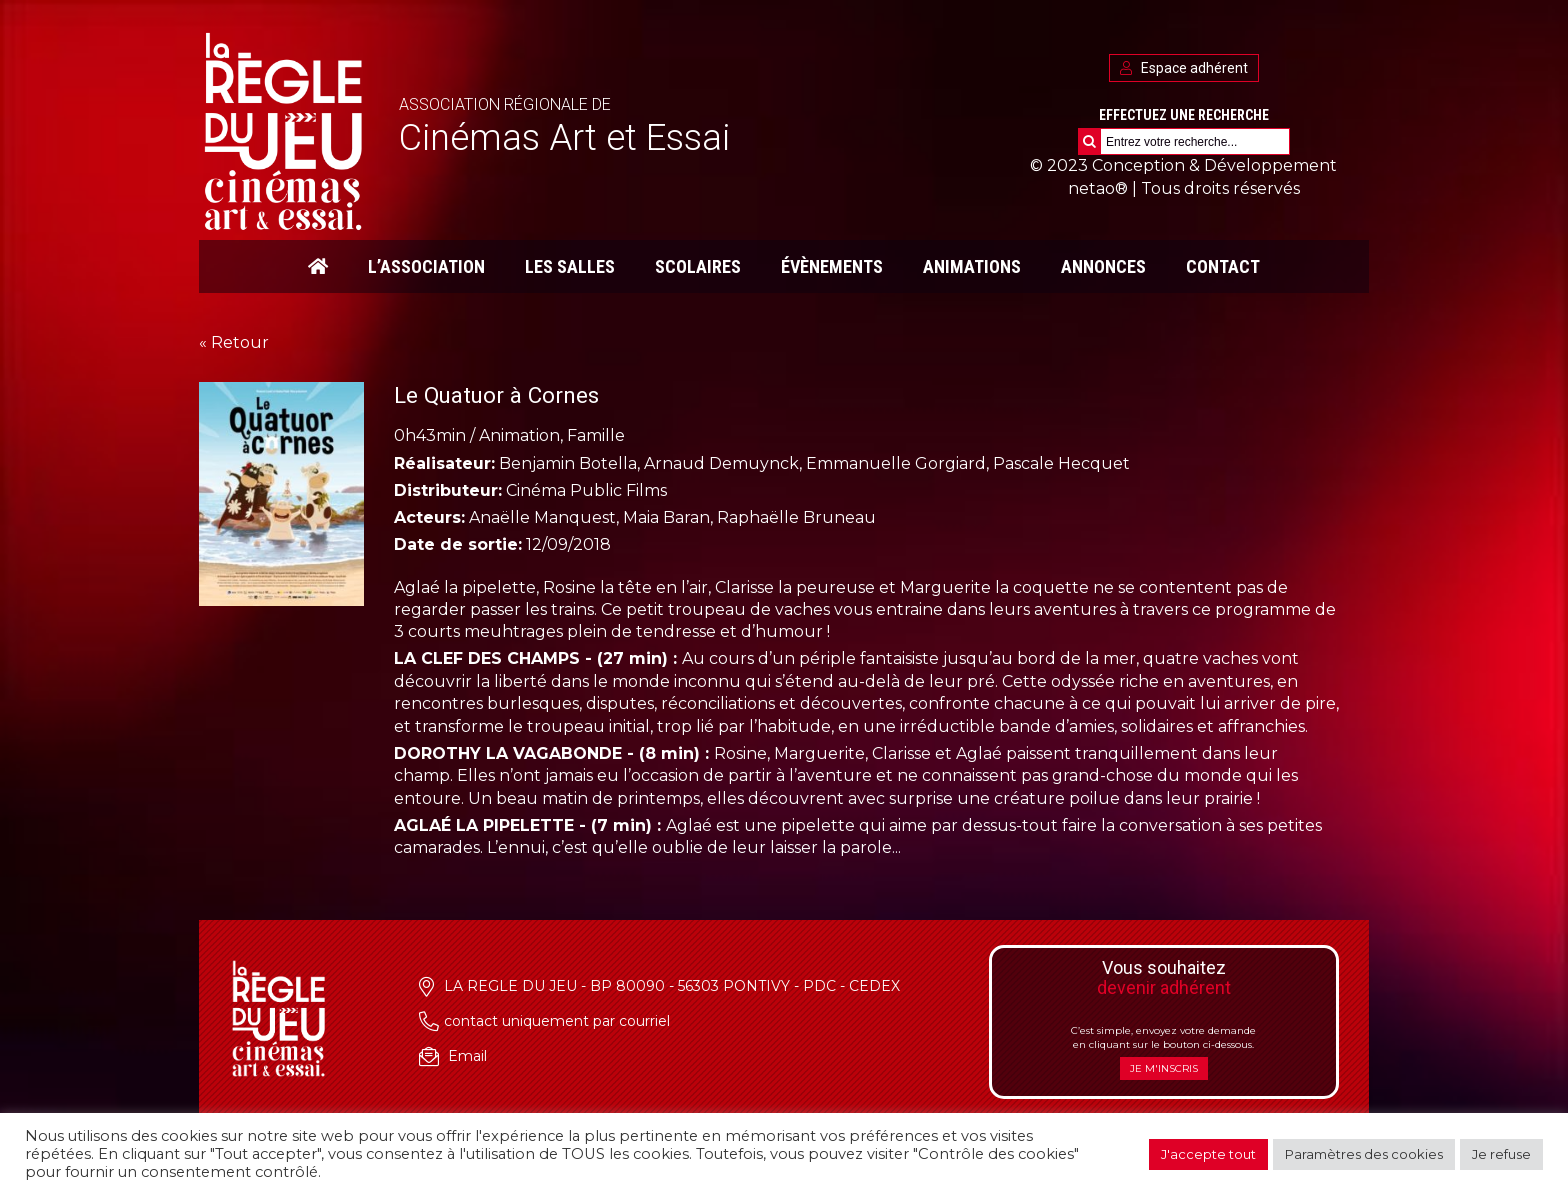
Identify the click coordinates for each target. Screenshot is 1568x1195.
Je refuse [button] (1501, 1154)
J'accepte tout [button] (1208, 1154)
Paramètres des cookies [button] (1364, 1154)
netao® (1098, 188)
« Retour (234, 342)
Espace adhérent (1184, 68)
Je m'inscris (1164, 1068)
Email (467, 1056)
